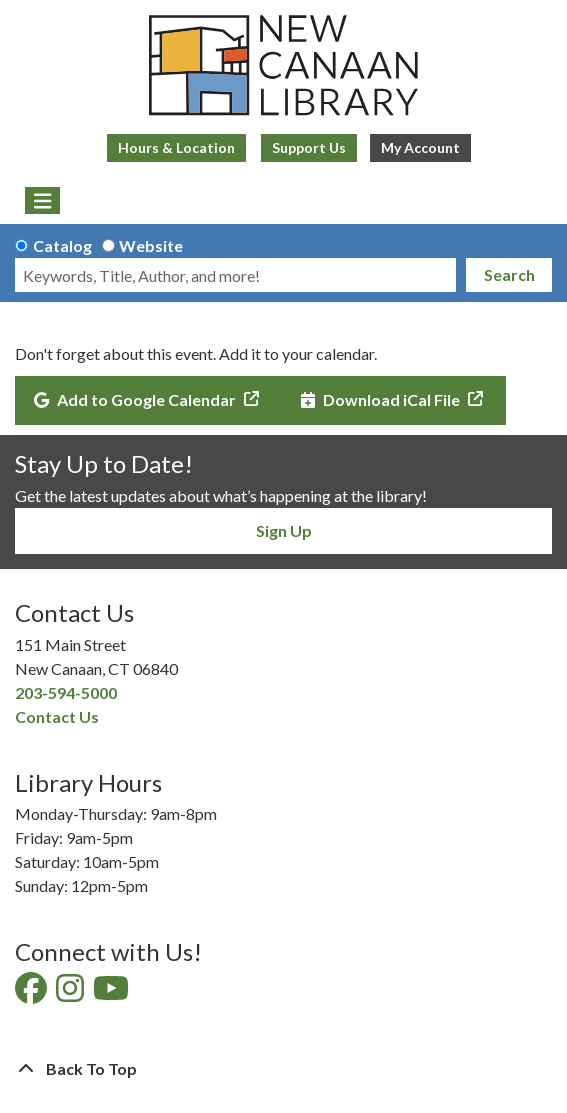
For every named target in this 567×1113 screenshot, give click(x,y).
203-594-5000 (66, 692)
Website (151, 245)
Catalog (62, 245)
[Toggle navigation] (42, 201)
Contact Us (57, 716)
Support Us (309, 147)
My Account (420, 147)
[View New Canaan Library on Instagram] (71, 993)
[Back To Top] (283, 1069)
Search (509, 274)
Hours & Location (176, 147)
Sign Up (284, 530)
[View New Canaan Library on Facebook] (32, 993)
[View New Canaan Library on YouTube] (112, 993)
